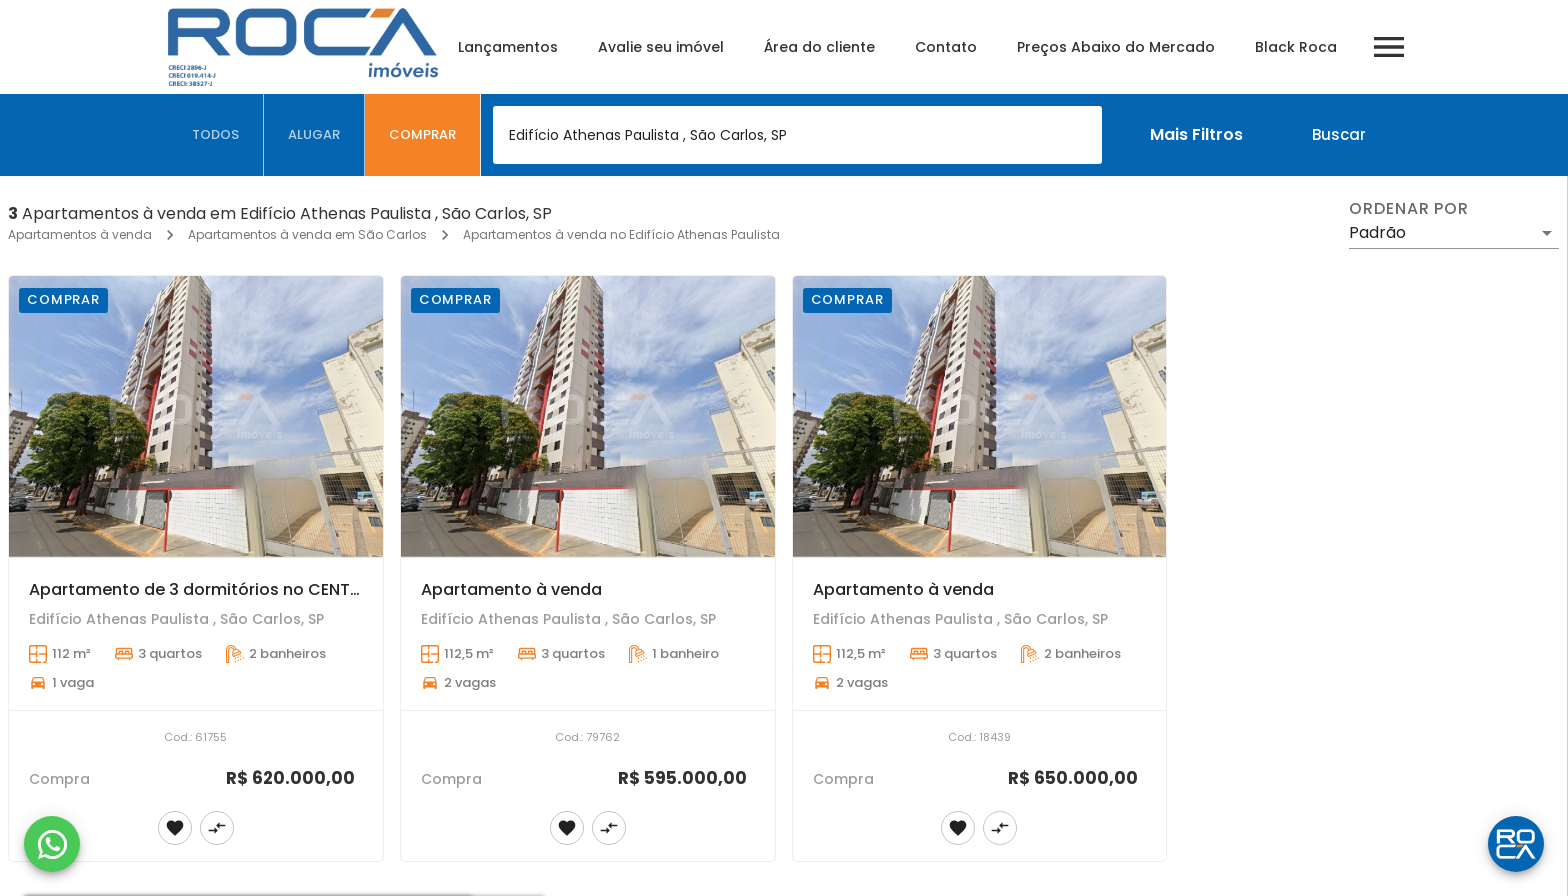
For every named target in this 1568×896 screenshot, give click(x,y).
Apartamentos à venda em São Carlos (307, 234)
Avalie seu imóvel (661, 47)
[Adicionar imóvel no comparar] (217, 828)
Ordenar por (1409, 209)
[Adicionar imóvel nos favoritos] (175, 828)
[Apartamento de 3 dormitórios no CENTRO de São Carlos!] (196, 416)
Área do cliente (819, 47)
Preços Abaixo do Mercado (1116, 47)
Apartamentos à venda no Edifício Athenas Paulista (621, 234)
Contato (946, 47)
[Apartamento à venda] (588, 416)
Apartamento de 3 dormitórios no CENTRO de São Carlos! (263, 589)
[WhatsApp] (52, 844)
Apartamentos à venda (80, 234)
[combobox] (797, 135)
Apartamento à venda (511, 589)
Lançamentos (508, 47)
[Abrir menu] (1389, 47)
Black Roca (1296, 47)
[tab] (216, 135)
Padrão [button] (1377, 232)
